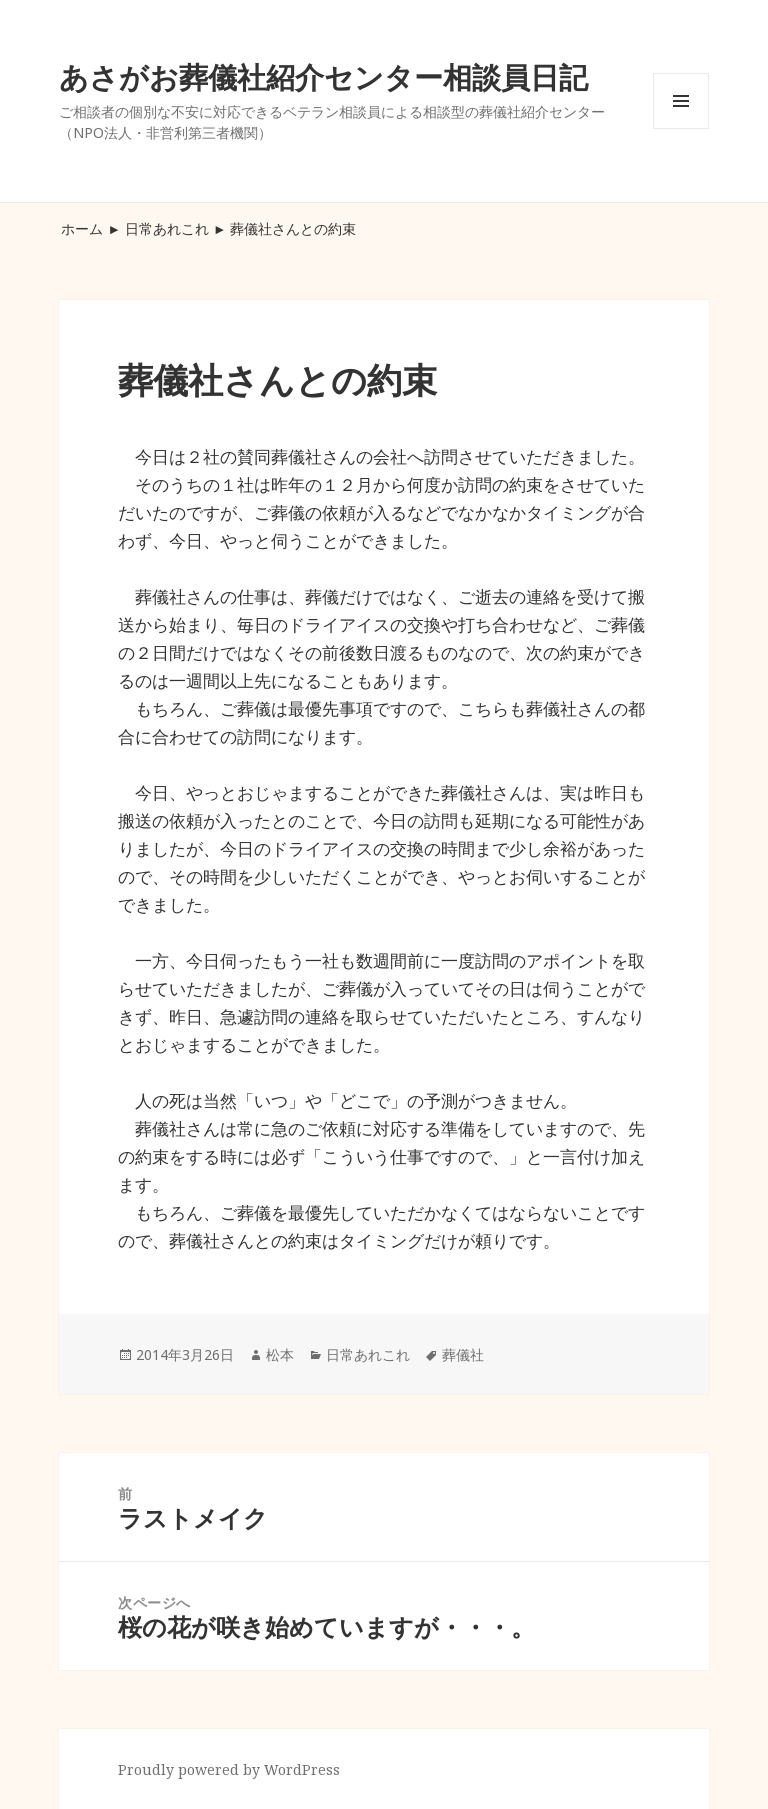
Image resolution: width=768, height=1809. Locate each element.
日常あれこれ (167, 228)
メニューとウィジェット (681, 128)
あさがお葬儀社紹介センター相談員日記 (323, 76)
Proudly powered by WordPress (229, 1769)
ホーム (82, 228)
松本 (280, 1354)
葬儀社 (463, 1354)
